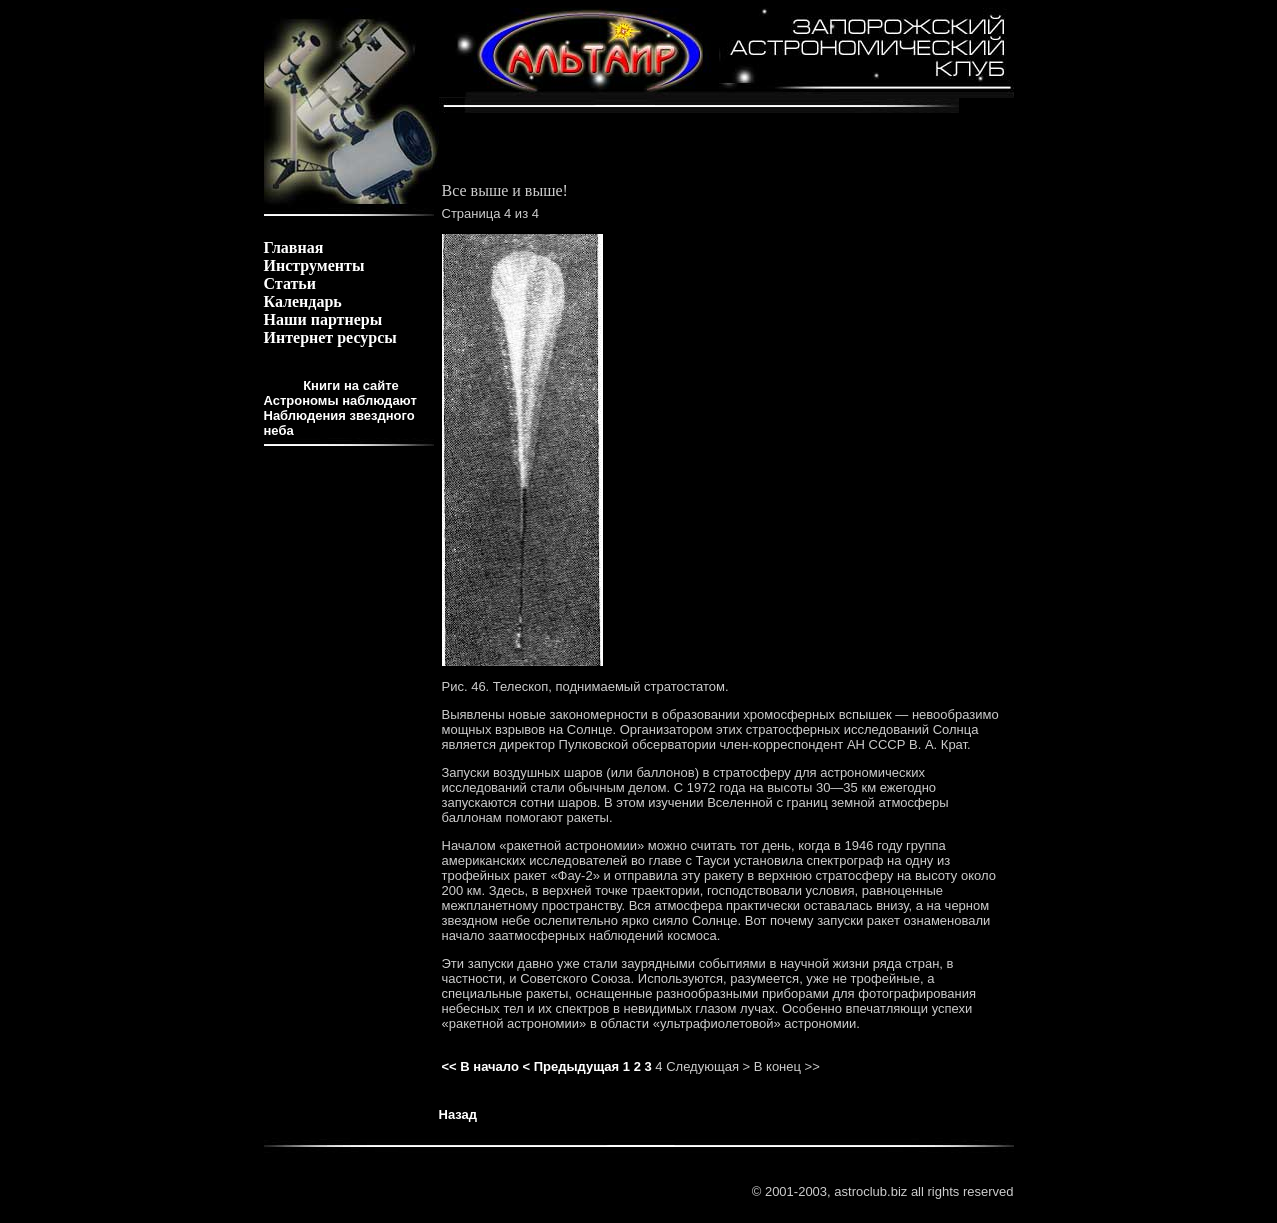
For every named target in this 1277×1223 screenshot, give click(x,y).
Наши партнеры (323, 319)
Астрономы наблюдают (340, 400)
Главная (294, 247)
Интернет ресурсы (330, 337)
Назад (458, 1114)
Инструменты (314, 265)
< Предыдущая (570, 1066)
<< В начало (480, 1066)
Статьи (290, 283)
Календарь (303, 301)
